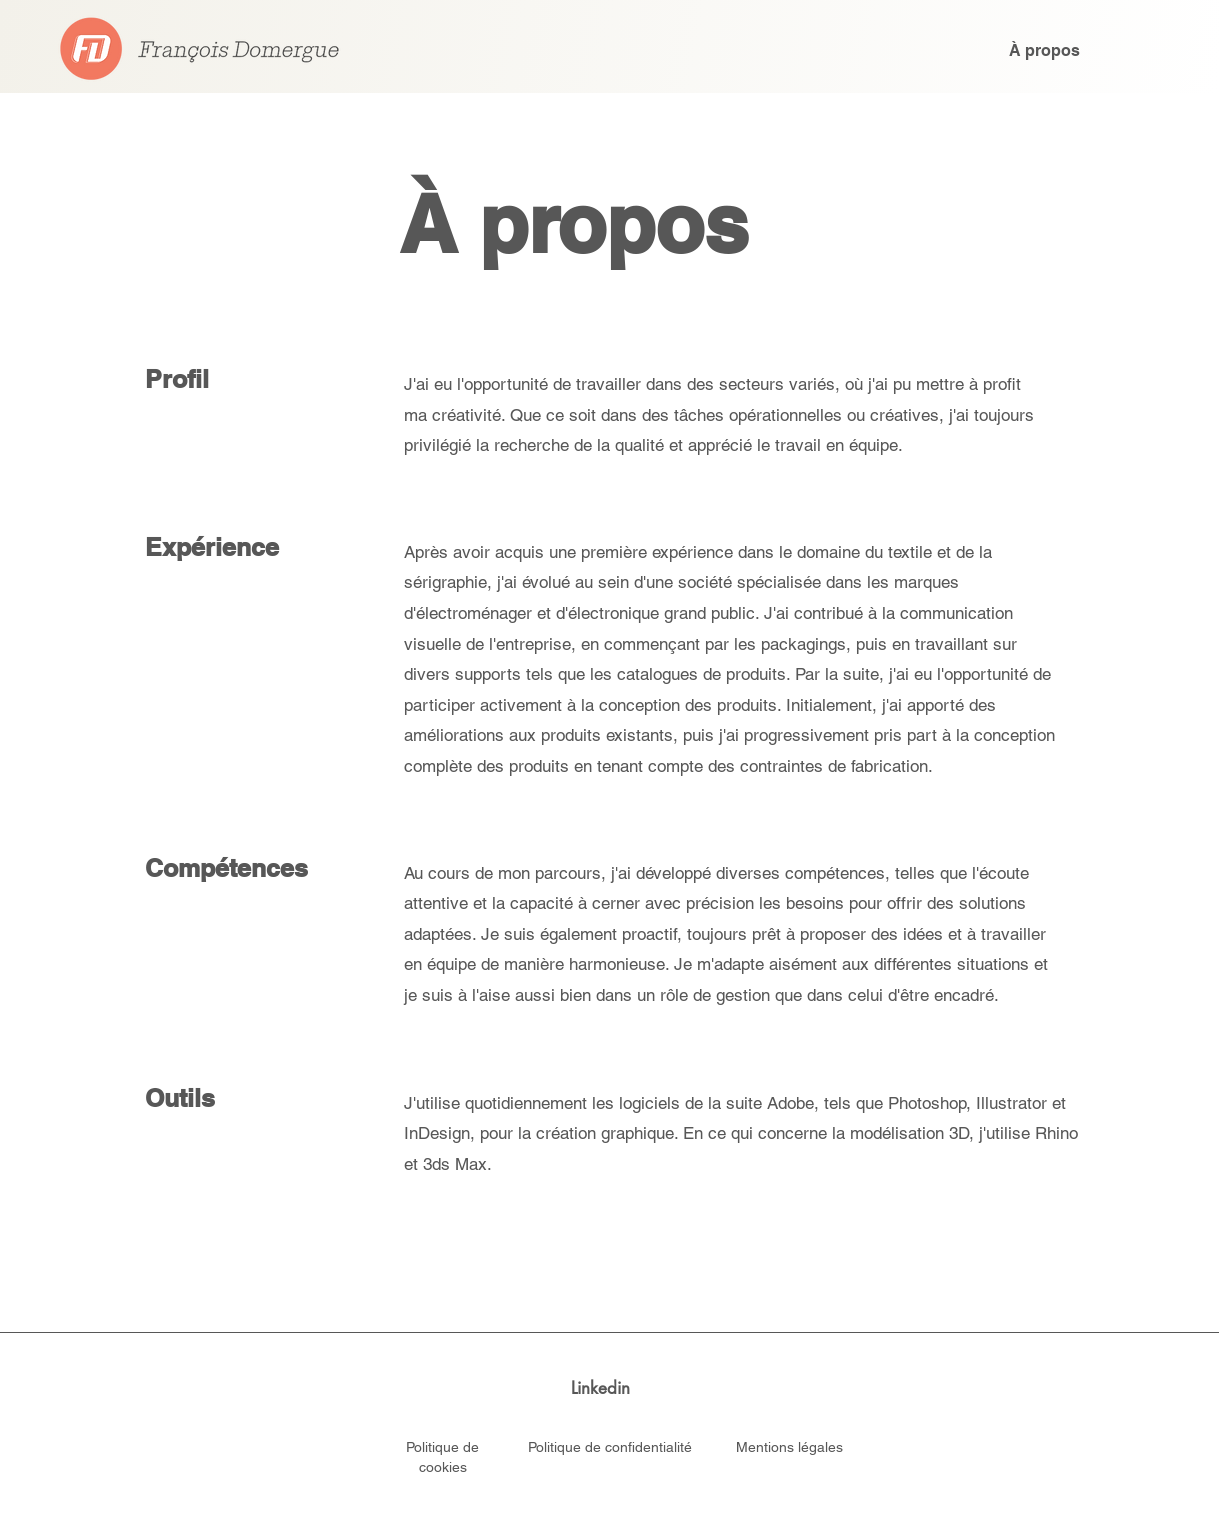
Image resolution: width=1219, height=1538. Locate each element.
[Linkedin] (600, 1389)
